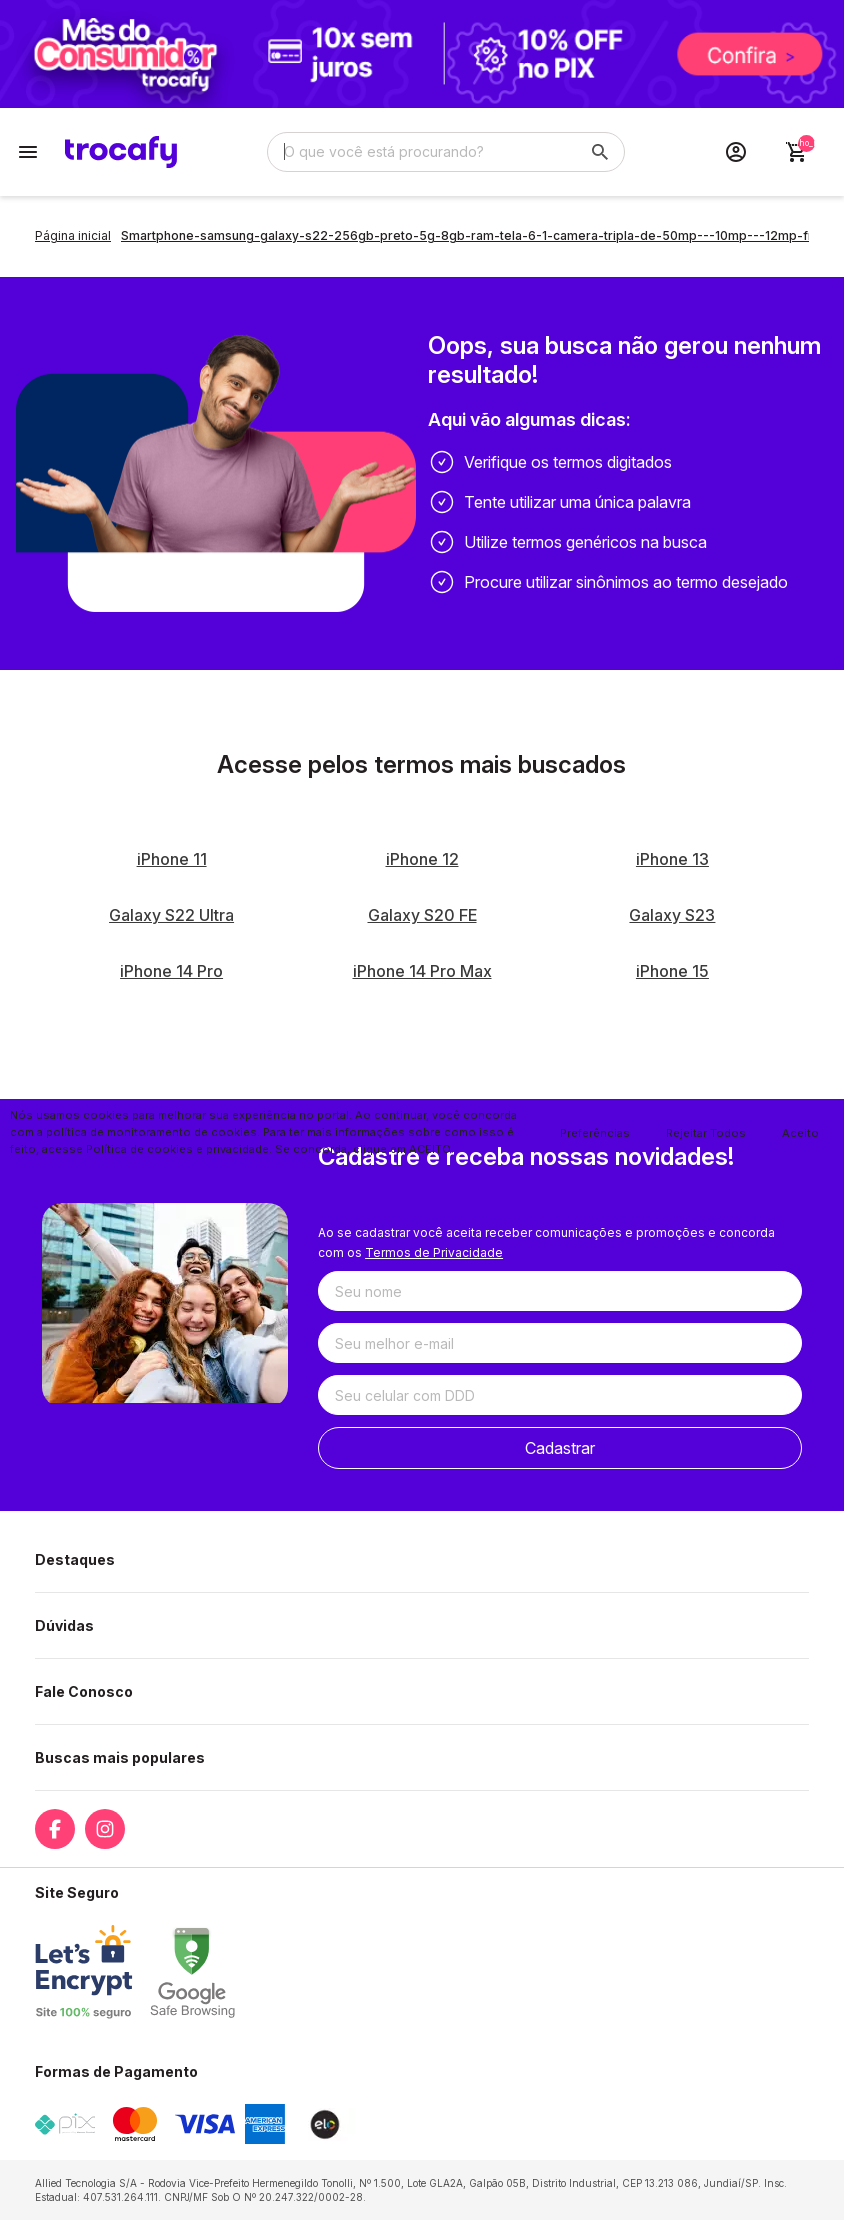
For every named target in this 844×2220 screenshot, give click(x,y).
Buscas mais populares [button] (120, 1757)
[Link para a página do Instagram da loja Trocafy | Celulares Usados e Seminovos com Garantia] (105, 1829)
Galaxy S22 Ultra (171, 915)
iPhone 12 (422, 859)
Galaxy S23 (672, 915)
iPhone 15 (672, 971)
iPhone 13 (672, 859)
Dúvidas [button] (64, 1625)
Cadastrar (560, 1448)
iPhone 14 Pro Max (422, 971)
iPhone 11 (172, 859)
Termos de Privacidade (434, 1252)
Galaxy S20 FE (422, 915)
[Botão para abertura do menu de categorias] (28, 152)
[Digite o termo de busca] (422, 152)
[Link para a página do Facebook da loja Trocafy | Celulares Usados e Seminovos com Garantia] (55, 1829)
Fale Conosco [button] (84, 1691)
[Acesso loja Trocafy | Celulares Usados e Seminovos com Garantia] (736, 152)
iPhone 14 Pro (171, 971)
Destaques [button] (75, 1559)
